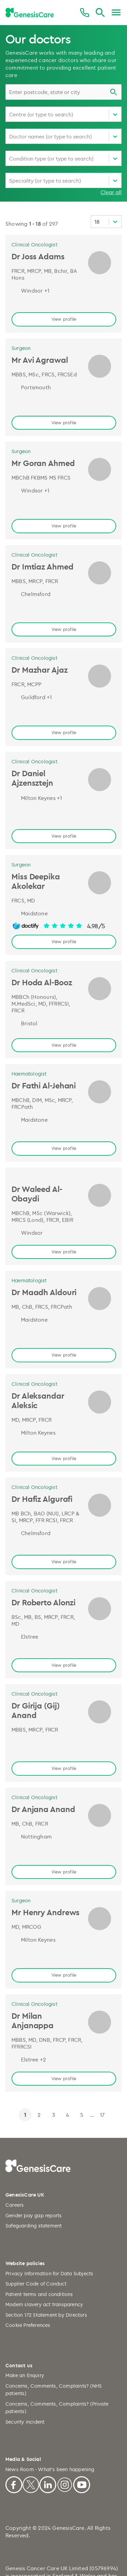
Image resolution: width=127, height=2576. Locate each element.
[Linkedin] (47, 2428)
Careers (14, 2149)
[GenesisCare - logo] (29, 13)
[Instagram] (64, 2428)
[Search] (100, 13)
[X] (30, 2428)
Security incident (24, 2366)
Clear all (111, 192)
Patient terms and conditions (39, 2238)
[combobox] (63, 92)
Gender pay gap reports (33, 2160)
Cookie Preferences (27, 2269)
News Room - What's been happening (49, 2414)
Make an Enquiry (24, 2320)
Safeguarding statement (33, 2170)
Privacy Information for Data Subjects (49, 2218)
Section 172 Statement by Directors (46, 2259)
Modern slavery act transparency (44, 2249)
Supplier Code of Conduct (35, 2228)
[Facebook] (13, 2428)
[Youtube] (81, 2428)
